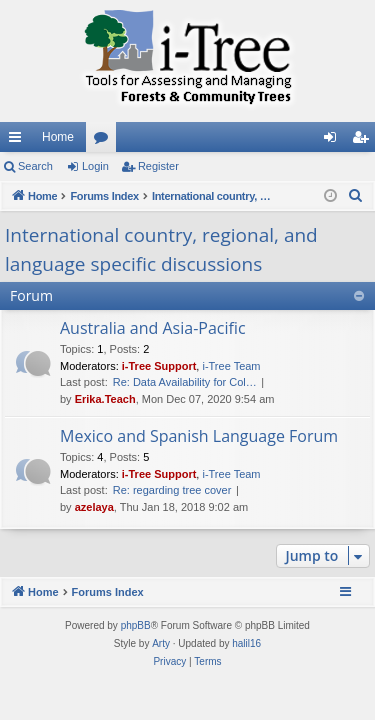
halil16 (246, 643)
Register (158, 166)
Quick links (19, 141)
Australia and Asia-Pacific (153, 328)
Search (35, 166)
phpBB (136, 625)
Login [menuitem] (334, 141)
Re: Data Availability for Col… (185, 382)
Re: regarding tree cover (172, 490)
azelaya (94, 507)
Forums (105, 141)
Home (58, 137)
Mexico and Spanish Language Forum (199, 436)
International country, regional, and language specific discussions (161, 249)
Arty (161, 643)
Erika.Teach (105, 399)
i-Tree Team (231, 366)
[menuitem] (356, 196)
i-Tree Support (159, 366)
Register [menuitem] (364, 141)
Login (95, 166)
